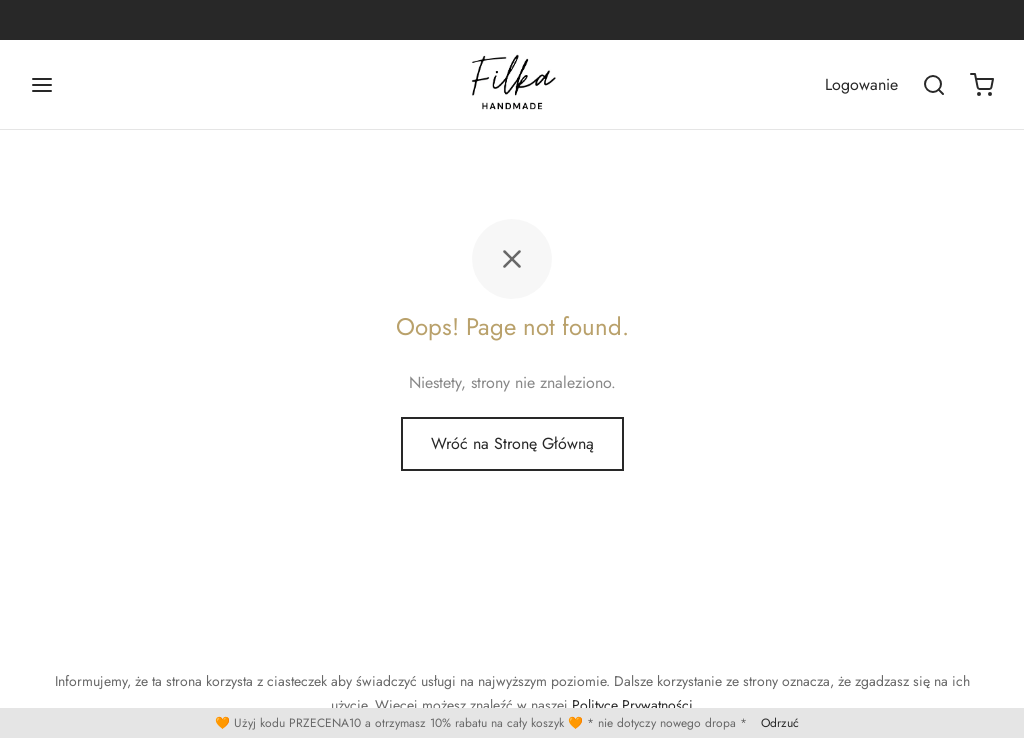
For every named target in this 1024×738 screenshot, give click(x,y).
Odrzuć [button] (780, 723)
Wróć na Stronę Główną (512, 443)
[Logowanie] (861, 84)
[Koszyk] (982, 85)
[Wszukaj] (934, 85)
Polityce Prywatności (632, 705)
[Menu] (42, 85)
